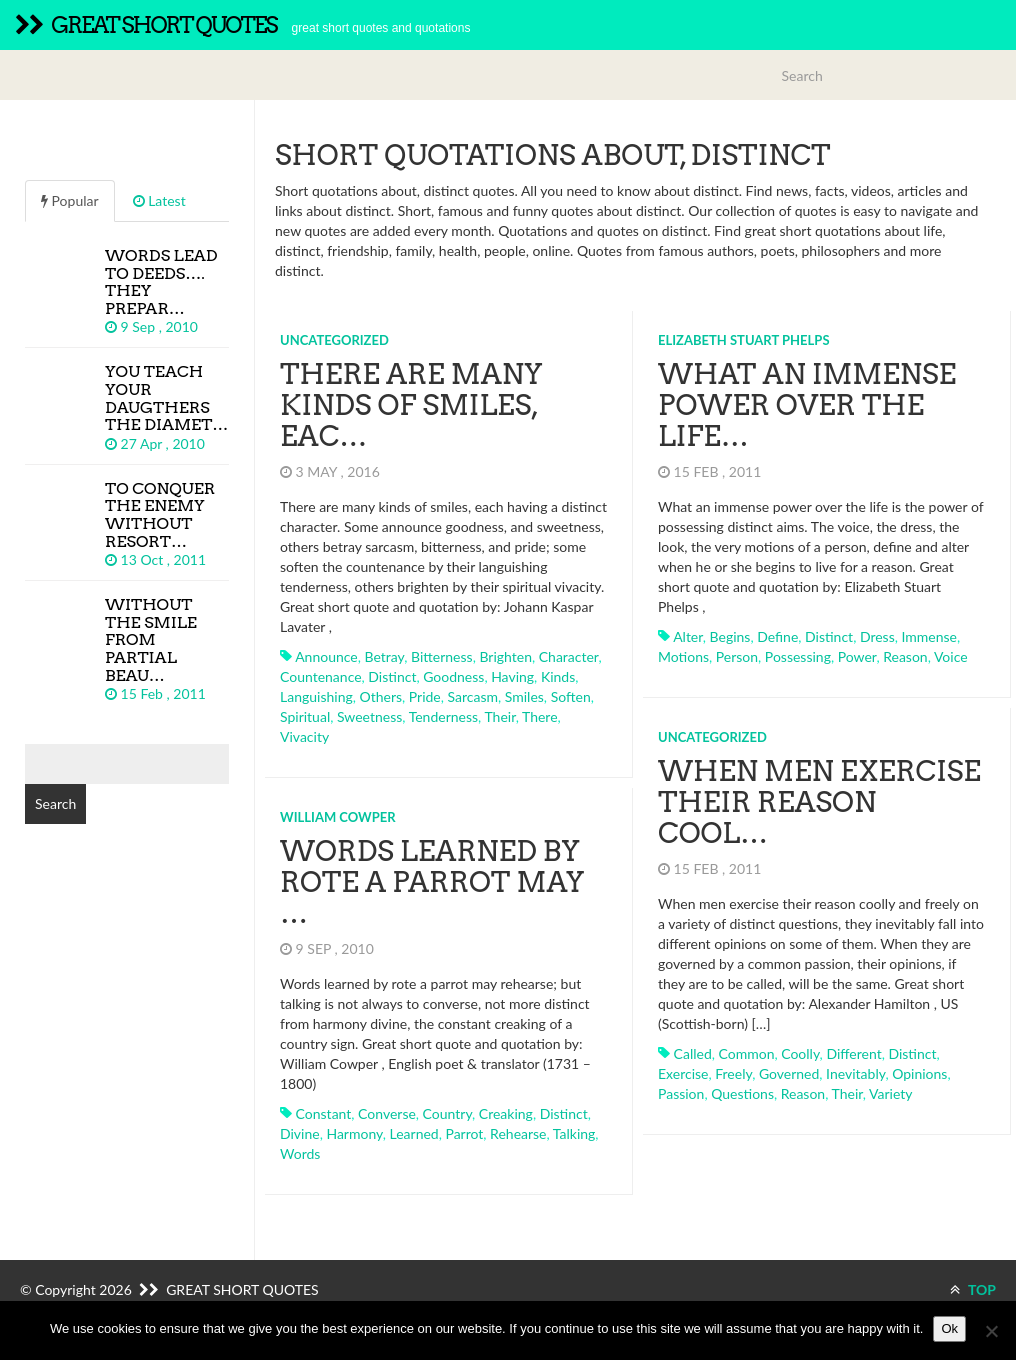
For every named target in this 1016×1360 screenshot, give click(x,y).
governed (789, 1073)
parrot (464, 1133)
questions (742, 1093)
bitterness (442, 656)
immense (929, 636)
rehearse (518, 1133)
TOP (973, 1289)
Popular (70, 200)
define (777, 636)
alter (688, 636)
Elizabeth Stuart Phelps (744, 340)
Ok (949, 1328)
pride (425, 696)
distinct (392, 676)
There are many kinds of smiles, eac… (411, 405)
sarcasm (473, 696)
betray (384, 656)
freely (733, 1073)
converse (387, 1113)
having (512, 676)
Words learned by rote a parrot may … (432, 882)
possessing (798, 656)
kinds (558, 676)
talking (574, 1133)
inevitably (855, 1073)
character (569, 656)
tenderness (443, 716)
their (499, 716)
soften (571, 696)
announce (326, 656)
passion (681, 1093)
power (857, 656)
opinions (919, 1073)
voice (951, 656)
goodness (453, 676)
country (447, 1113)
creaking (506, 1113)
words (300, 1153)
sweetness (369, 716)
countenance (321, 676)
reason (905, 656)
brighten (505, 656)
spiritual (305, 716)
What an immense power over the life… (807, 405)
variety (890, 1093)
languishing (316, 696)
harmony (354, 1133)
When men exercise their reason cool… (819, 802)
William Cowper (338, 817)
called (693, 1053)
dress (877, 636)
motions (683, 656)
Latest (159, 200)
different (853, 1053)
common (747, 1053)
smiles (524, 696)
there (540, 716)
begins (730, 636)
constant (324, 1113)
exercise (683, 1073)
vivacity (304, 736)
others (381, 696)
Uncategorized (334, 340)
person (737, 656)
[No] (991, 1331)
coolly (800, 1053)
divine (300, 1133)
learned (414, 1133)
